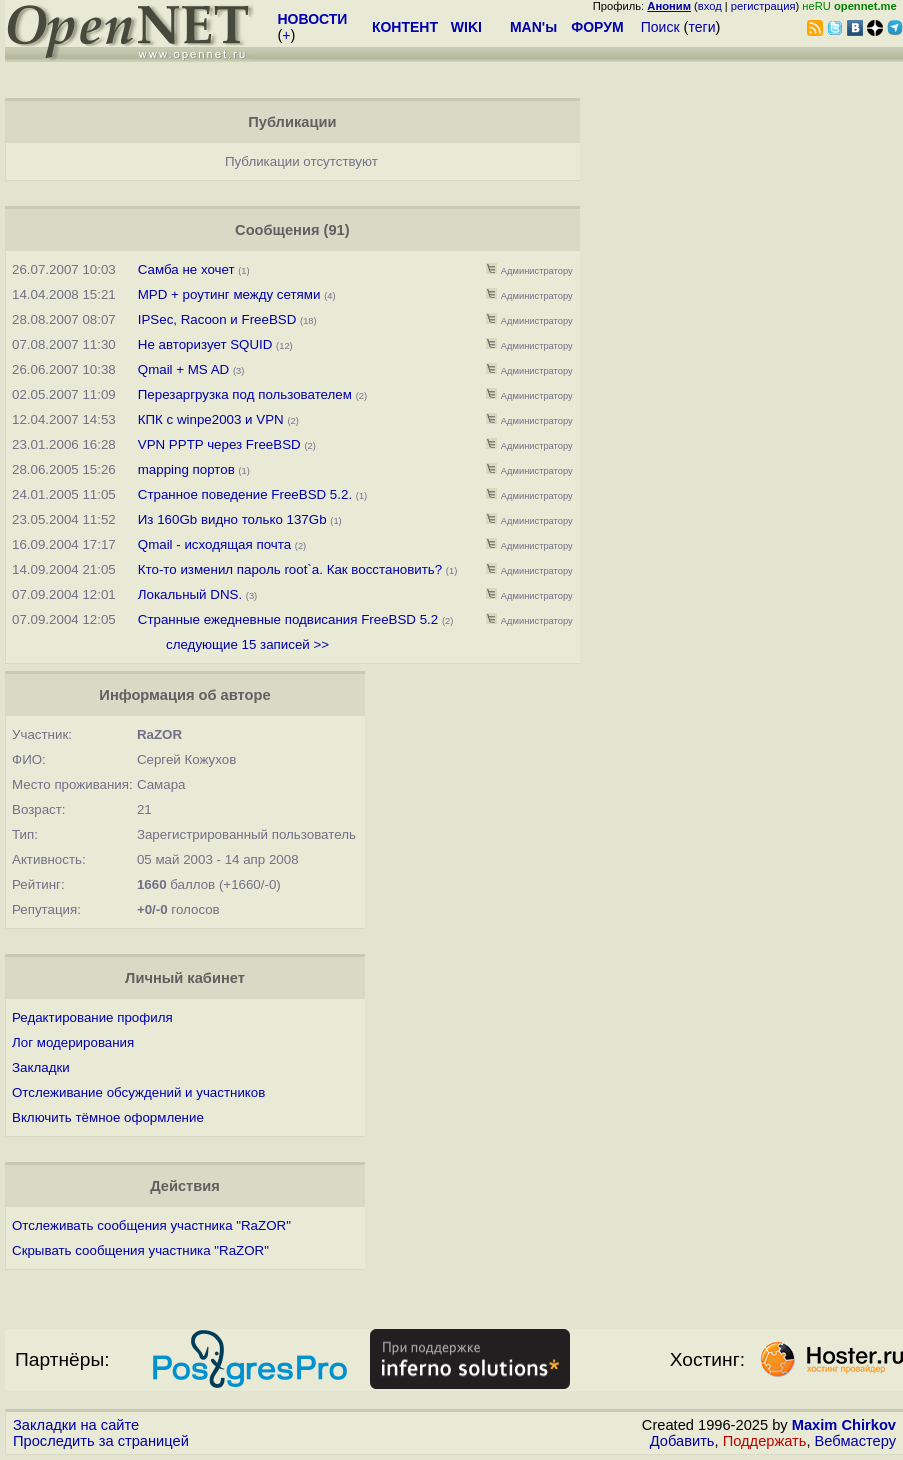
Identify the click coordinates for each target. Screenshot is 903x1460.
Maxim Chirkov (844, 1425)
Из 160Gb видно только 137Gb (232, 519)
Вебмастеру (855, 1441)
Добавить (682, 1441)
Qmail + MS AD (183, 369)
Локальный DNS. (190, 594)
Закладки (41, 1067)
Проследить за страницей (101, 1441)
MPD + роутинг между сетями (229, 294)
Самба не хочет (186, 269)
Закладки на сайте (76, 1425)
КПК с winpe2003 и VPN (211, 419)
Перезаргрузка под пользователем (245, 394)
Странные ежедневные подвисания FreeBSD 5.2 (288, 619)
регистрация (763, 6)
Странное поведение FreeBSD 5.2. (245, 494)
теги (702, 27)
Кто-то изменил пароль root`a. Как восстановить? (290, 569)
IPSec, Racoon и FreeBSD (217, 319)
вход (710, 6)
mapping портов (186, 469)
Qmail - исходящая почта (214, 544)
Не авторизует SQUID (205, 344)
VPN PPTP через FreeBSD (219, 444)
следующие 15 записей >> (247, 644)
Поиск (660, 27)
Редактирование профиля (92, 1017)
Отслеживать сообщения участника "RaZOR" (151, 1225)
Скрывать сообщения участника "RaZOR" (140, 1250)
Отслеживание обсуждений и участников (138, 1092)
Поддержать (765, 1441)
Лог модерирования (73, 1042)
